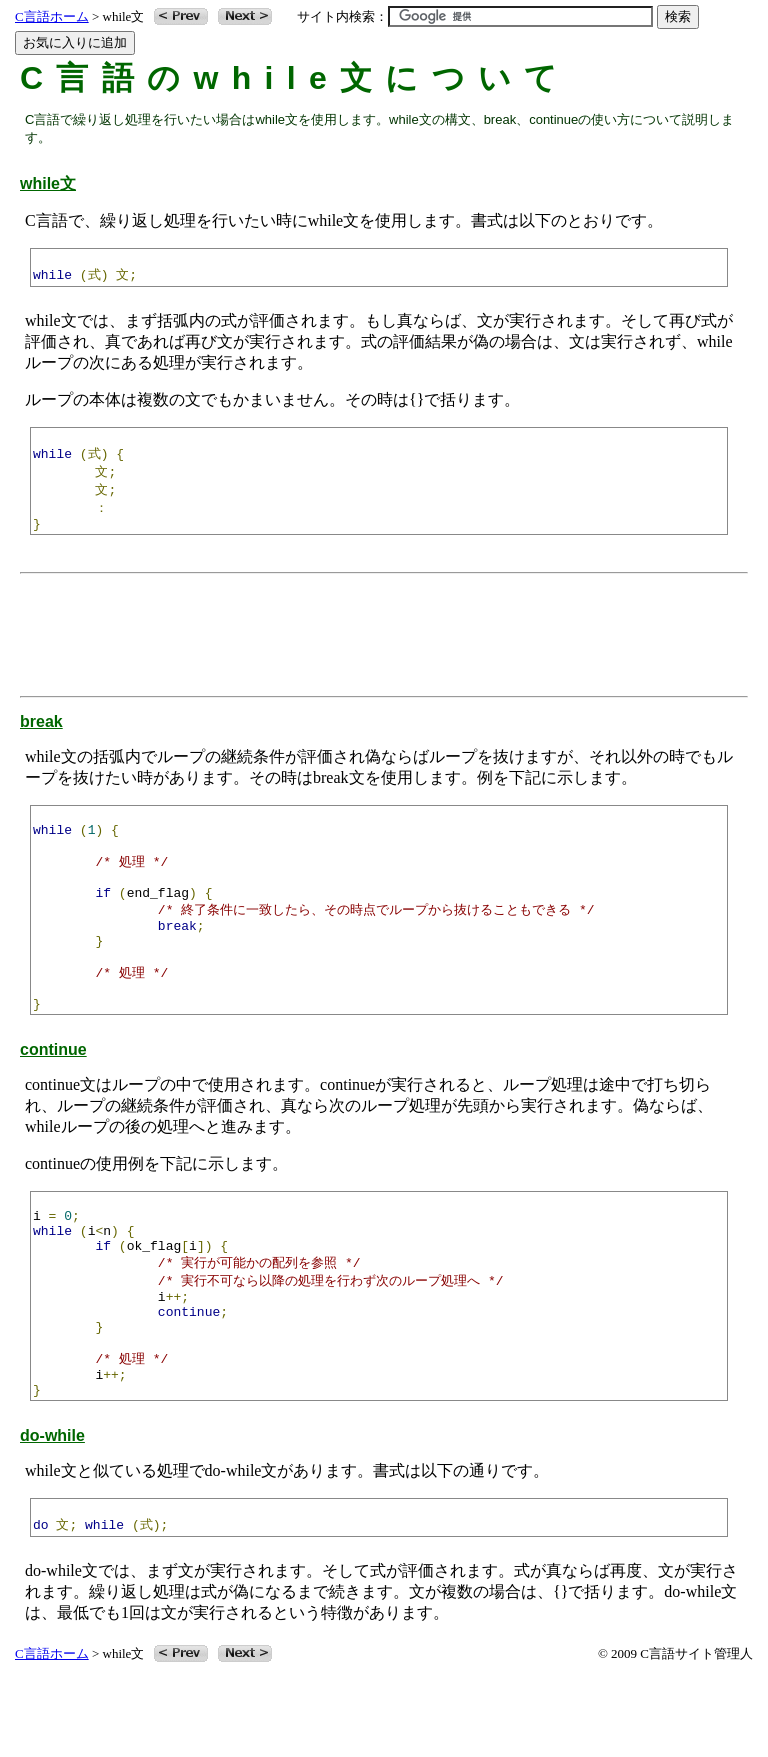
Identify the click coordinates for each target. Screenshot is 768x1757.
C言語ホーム (52, 16)
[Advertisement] (389, 641)
